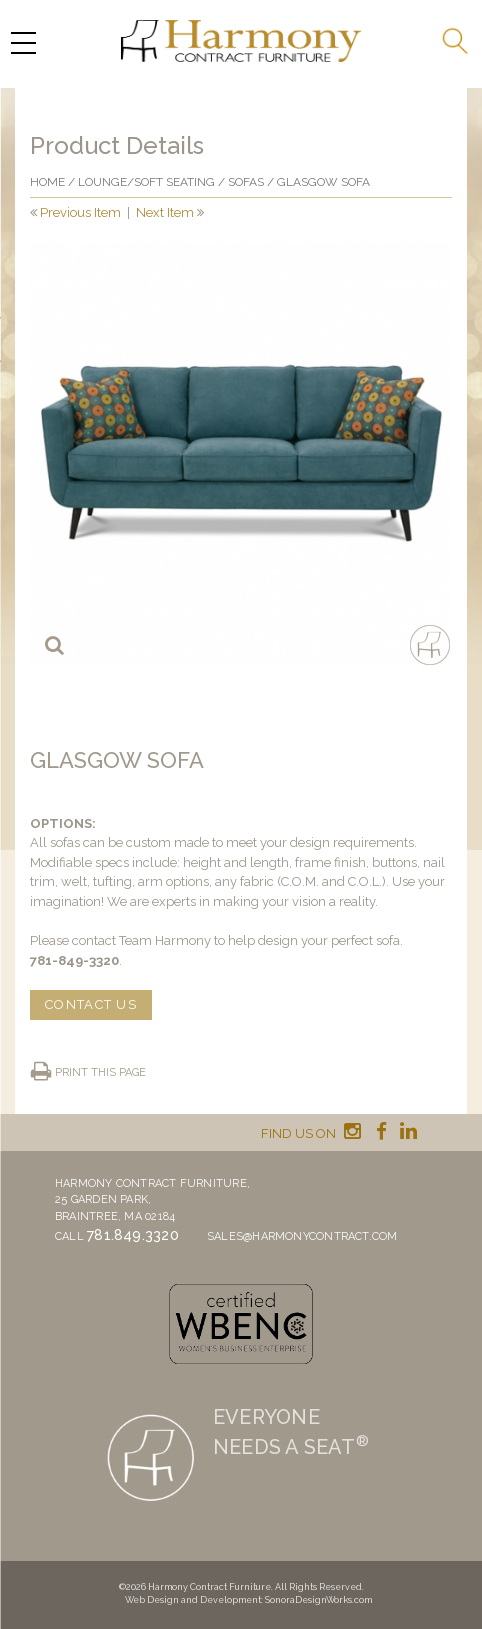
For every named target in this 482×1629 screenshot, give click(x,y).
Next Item (165, 212)
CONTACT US (91, 1004)
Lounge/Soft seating (146, 182)
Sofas (246, 182)
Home (47, 182)
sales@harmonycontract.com (302, 1236)
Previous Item (80, 212)
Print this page (100, 1072)
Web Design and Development (193, 1600)
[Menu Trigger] (23, 42)
